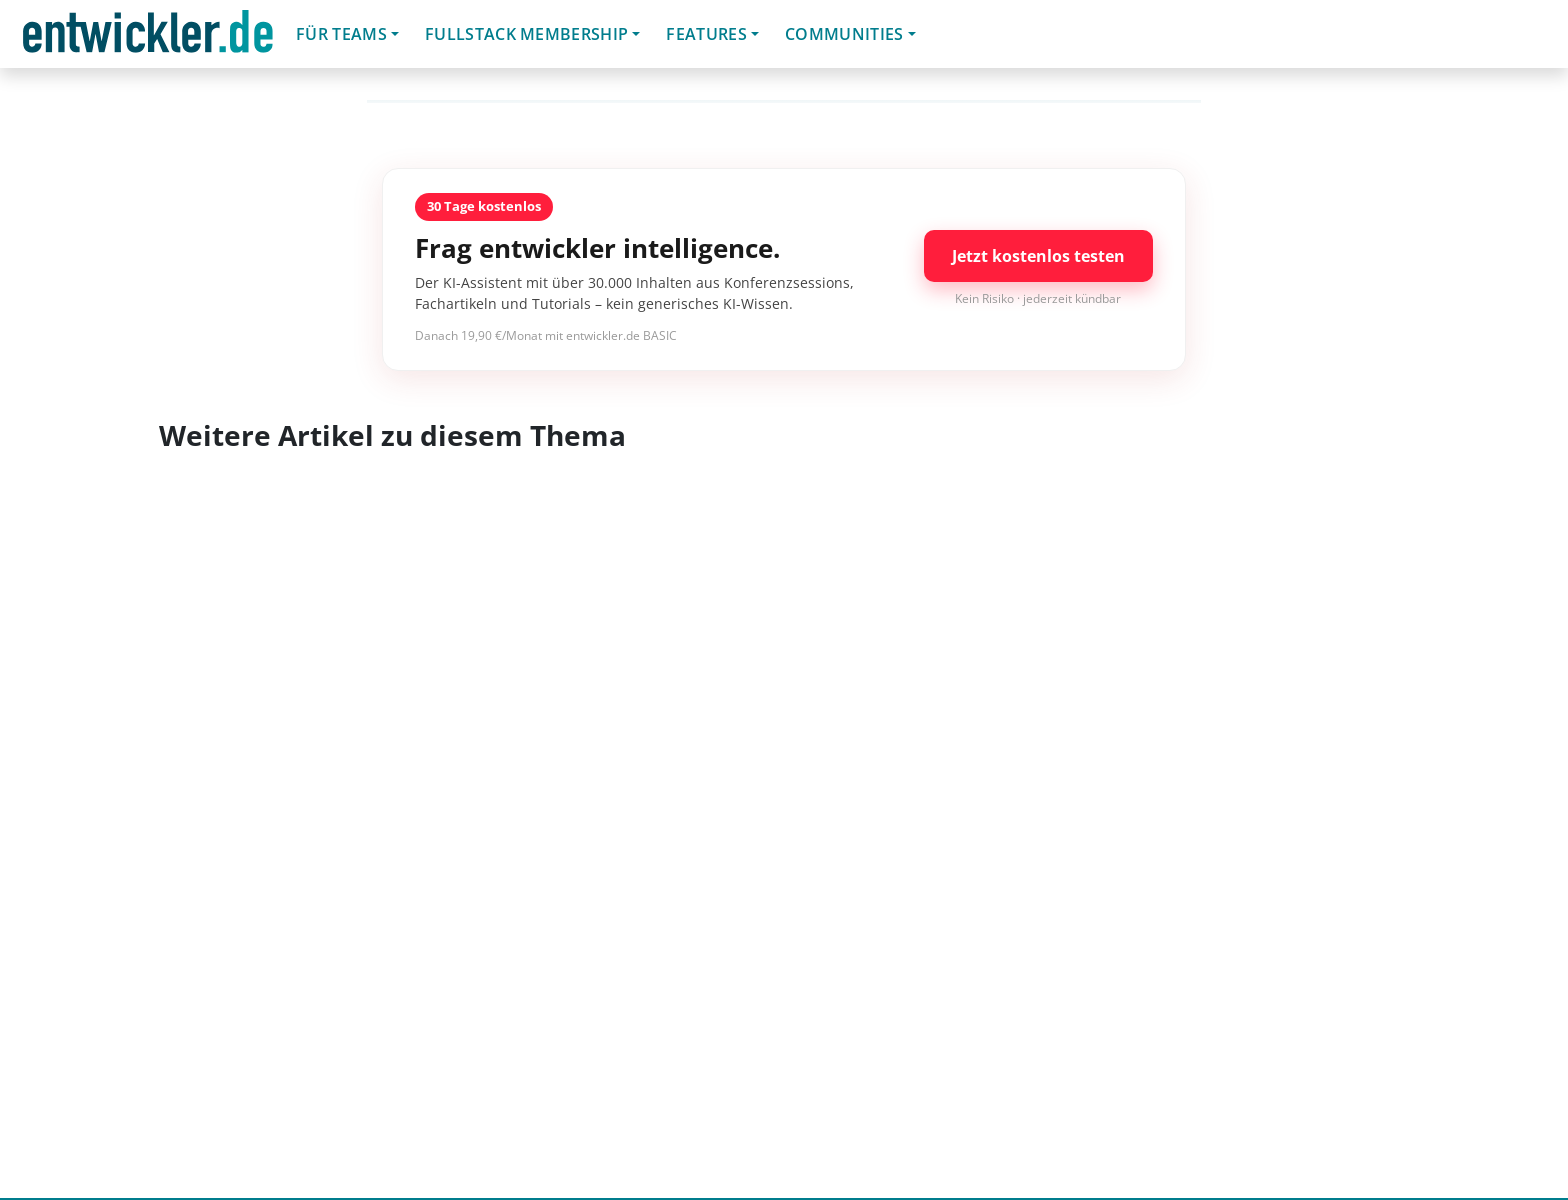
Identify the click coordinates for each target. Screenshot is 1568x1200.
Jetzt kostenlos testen (1038, 256)
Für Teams (341, 34)
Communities (844, 34)
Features (706, 34)
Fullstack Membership (526, 34)
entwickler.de (148, 37)
